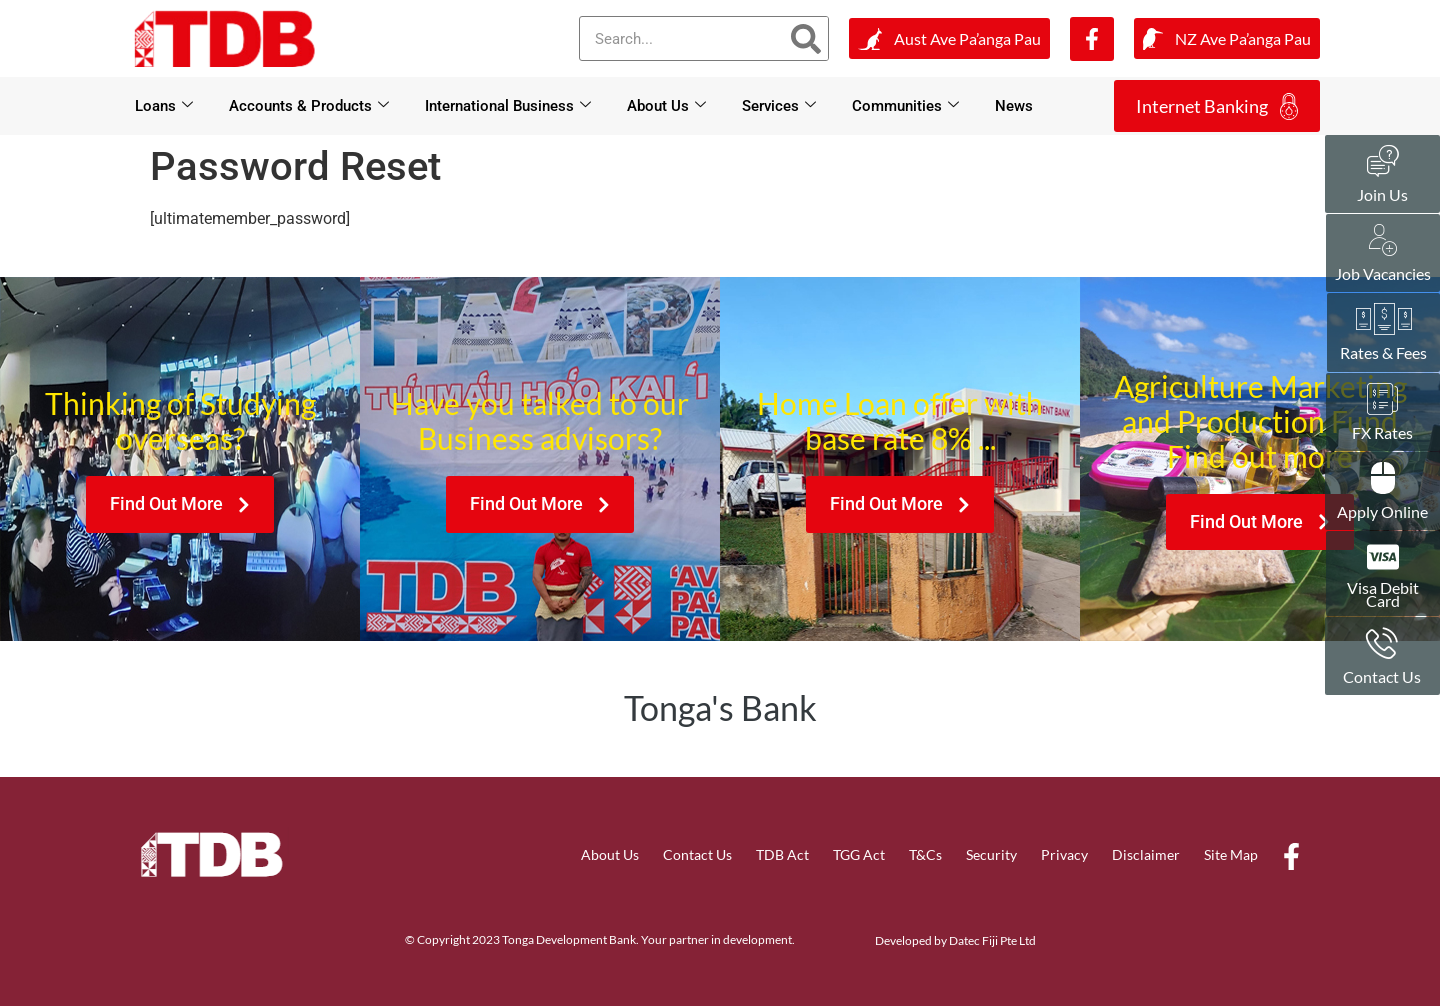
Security (991, 854)
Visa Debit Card (1383, 594)
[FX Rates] (1383, 399)
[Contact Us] (1382, 643)
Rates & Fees (1383, 352)
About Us (666, 106)
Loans (164, 106)
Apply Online (1382, 511)
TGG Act (859, 854)
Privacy (1064, 854)
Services (779, 106)
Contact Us (697, 854)
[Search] (805, 38)
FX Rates (1382, 432)
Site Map (1231, 854)
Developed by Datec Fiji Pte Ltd (955, 940)
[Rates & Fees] (1384, 319)
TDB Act (782, 854)
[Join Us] (1383, 161)
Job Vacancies (1383, 273)
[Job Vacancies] (1383, 240)
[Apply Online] (1383, 478)
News (1014, 106)
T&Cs (925, 854)
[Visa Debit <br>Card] (1383, 557)
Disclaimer (1146, 854)
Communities (905, 106)
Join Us (1382, 194)
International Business (508, 106)
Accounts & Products (309, 106)
